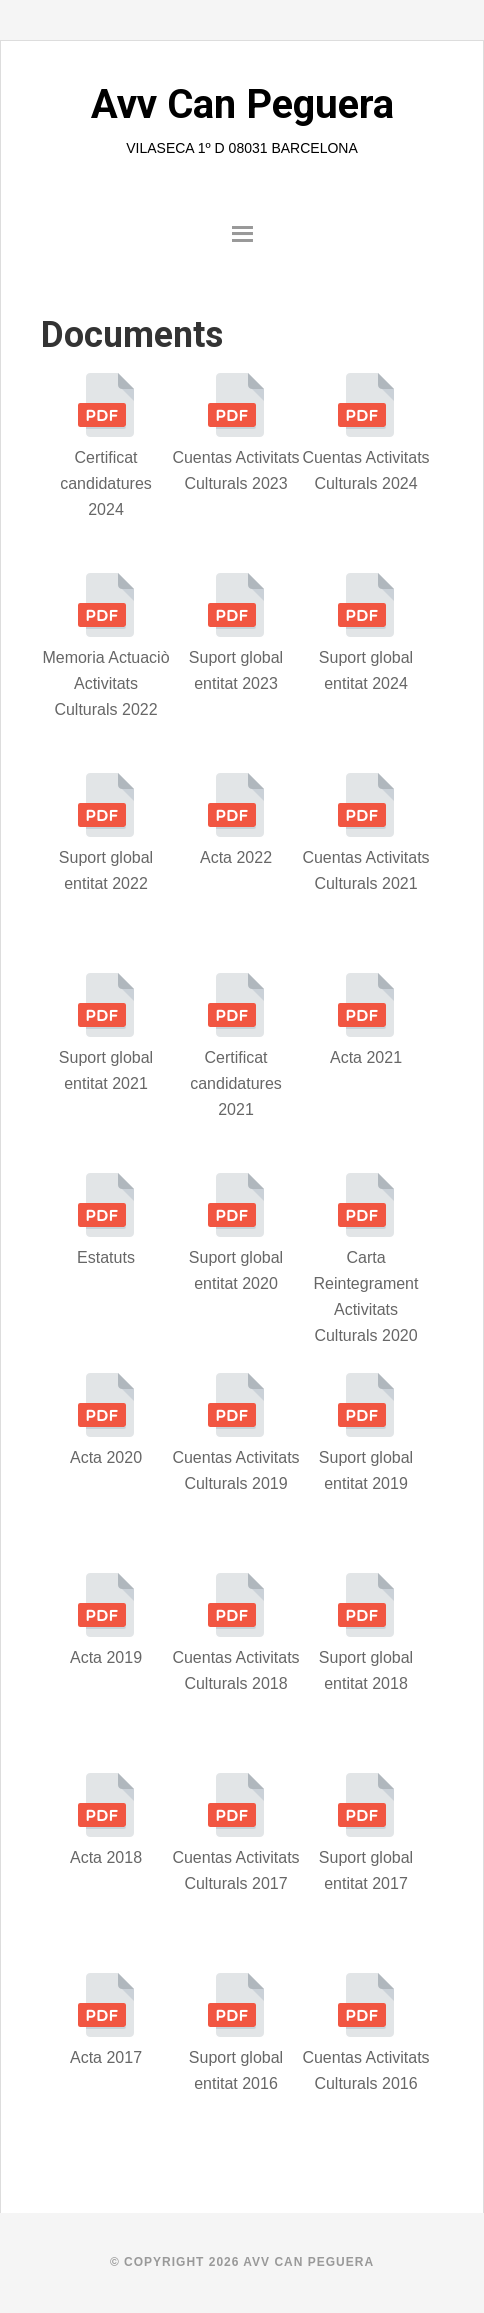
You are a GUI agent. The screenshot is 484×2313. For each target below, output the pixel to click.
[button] (242, 236)
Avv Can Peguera (242, 104)
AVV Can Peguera (308, 2262)
